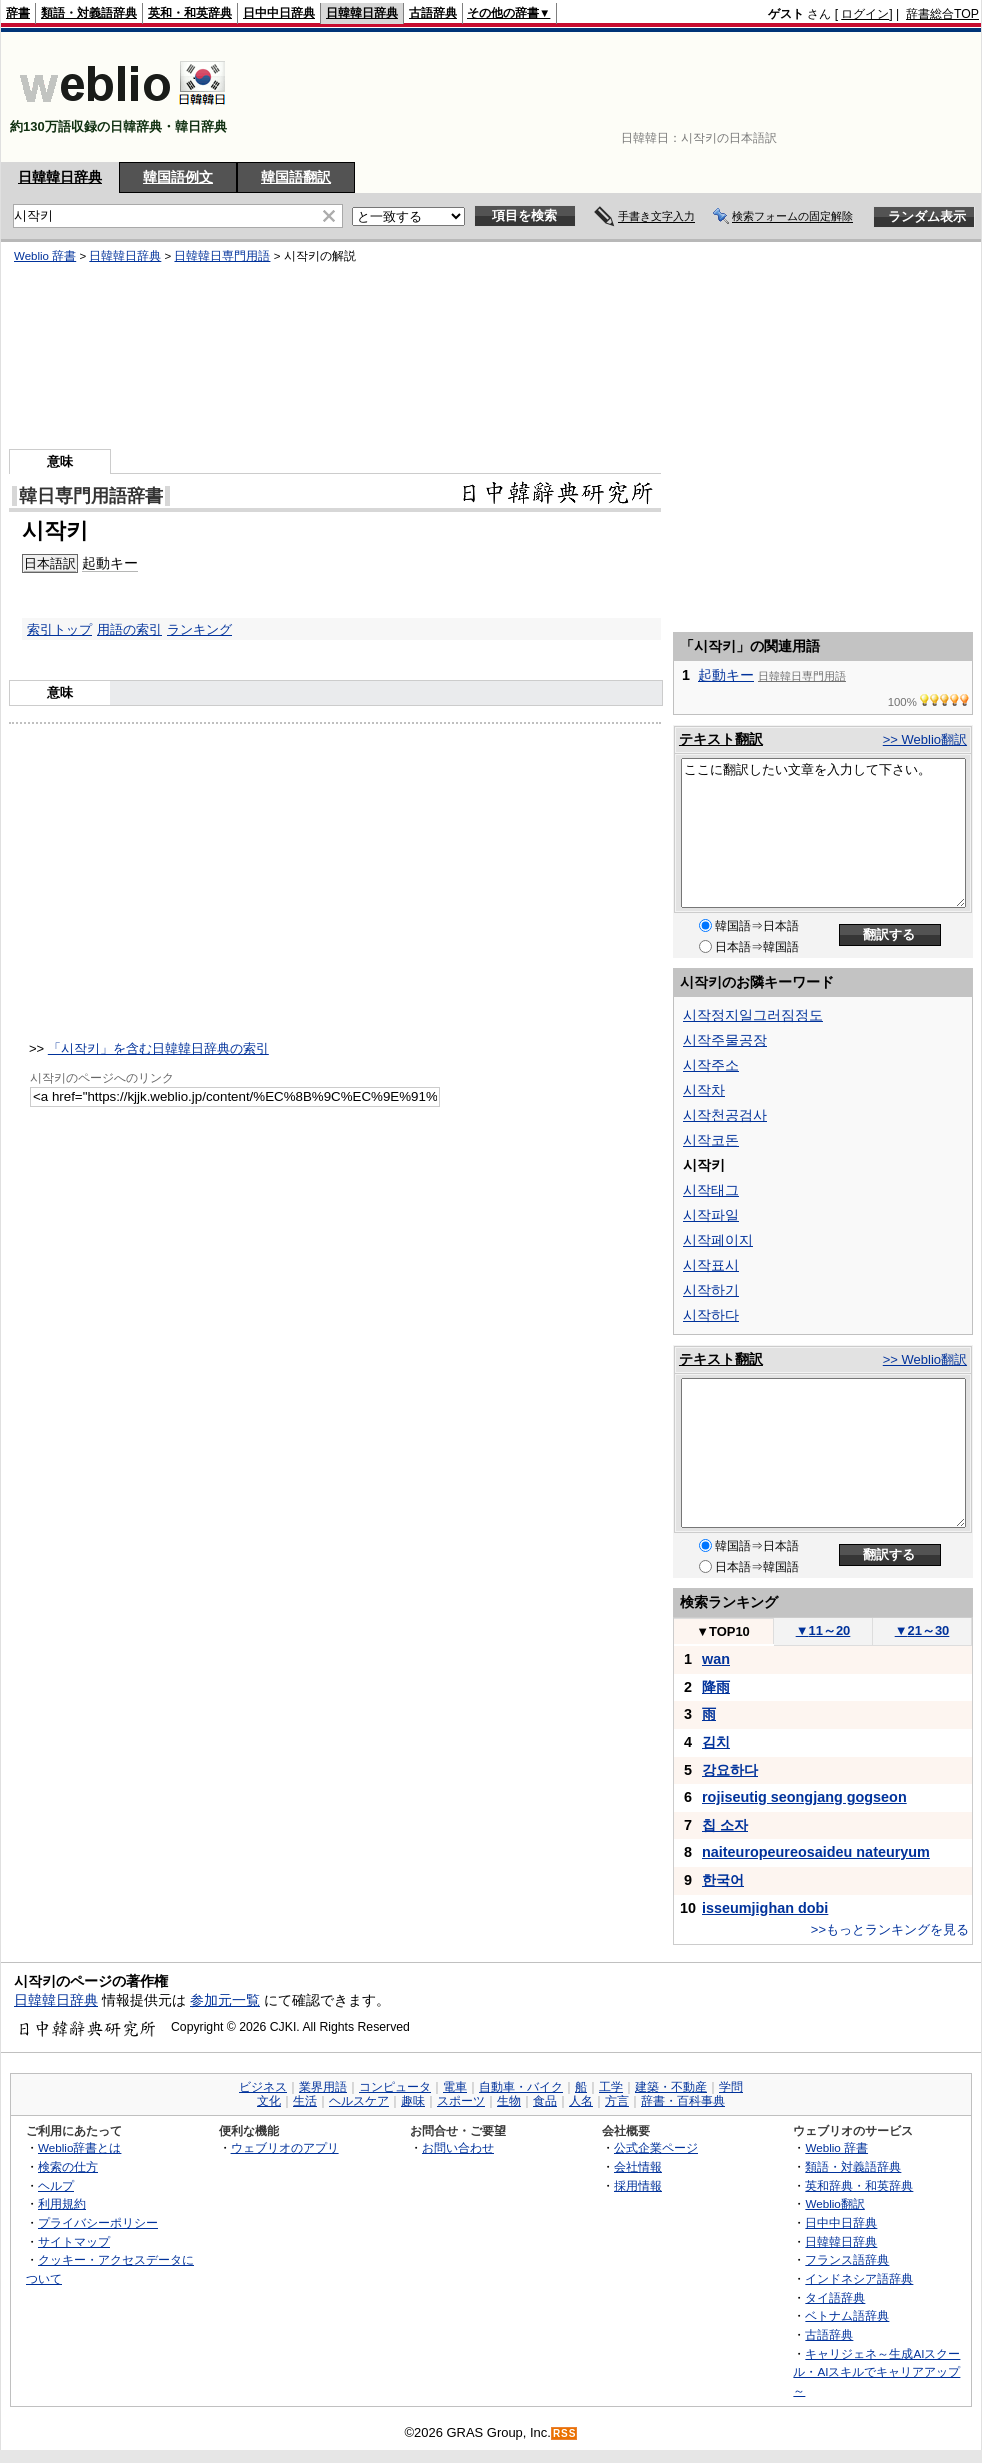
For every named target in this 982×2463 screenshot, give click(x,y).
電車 (455, 2087)
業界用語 (323, 2087)
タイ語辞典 (835, 2297)
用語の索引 (129, 629)
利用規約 (62, 2203)
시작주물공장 (725, 1040)
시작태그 (711, 1190)
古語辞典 (433, 13)
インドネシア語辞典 (859, 2278)
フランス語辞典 (847, 2259)
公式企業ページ (656, 2147)
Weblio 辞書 (836, 2147)
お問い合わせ (458, 2147)
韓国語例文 (178, 177)
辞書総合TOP (942, 14)
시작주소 (711, 1065)
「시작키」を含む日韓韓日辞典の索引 (158, 1048)
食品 (545, 2101)
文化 (269, 2101)
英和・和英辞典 (190, 13)
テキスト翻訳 (721, 739)
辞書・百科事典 (683, 2101)
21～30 (922, 1630)
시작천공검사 (725, 1115)
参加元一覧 (225, 2000)
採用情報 (638, 2185)
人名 (581, 2101)
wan (716, 1659)
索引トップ (59, 629)
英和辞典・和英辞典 (859, 2185)
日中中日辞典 (279, 13)
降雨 (716, 1687)
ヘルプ (56, 2185)
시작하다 (711, 1315)
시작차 (704, 1090)
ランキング (199, 629)
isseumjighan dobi (765, 1908)
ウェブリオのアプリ (285, 2147)
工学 (611, 2087)
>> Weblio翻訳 (925, 739)
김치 (716, 1742)
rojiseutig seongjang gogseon (804, 1797)
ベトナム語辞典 (847, 2315)
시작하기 (711, 1290)
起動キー (726, 675)
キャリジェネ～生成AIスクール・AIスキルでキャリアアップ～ (876, 2372)
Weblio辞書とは (79, 2147)
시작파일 (711, 1215)
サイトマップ (74, 2241)
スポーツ (461, 2101)
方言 (617, 2101)
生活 (305, 2101)
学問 (731, 2087)
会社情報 (638, 2166)
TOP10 (723, 1631)
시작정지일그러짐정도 (753, 1015)
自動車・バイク (521, 2087)
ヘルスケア (359, 2101)
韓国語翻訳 (296, 177)
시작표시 (711, 1265)
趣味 (413, 2101)
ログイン (865, 14)
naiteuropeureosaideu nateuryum (816, 1852)
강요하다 (730, 1770)
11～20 (823, 1630)
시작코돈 (711, 1140)
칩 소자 (725, 1825)
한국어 (723, 1880)
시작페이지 (718, 1240)
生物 (509, 2101)
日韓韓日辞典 (362, 13)
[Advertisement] (917, 97)
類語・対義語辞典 (89, 13)
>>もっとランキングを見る (890, 1929)
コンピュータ (395, 2087)
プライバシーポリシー (98, 2222)
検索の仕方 (68, 2166)
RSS (565, 2433)
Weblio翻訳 (834, 2203)
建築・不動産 (671, 2087)
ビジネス (263, 2087)
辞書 (18, 13)
